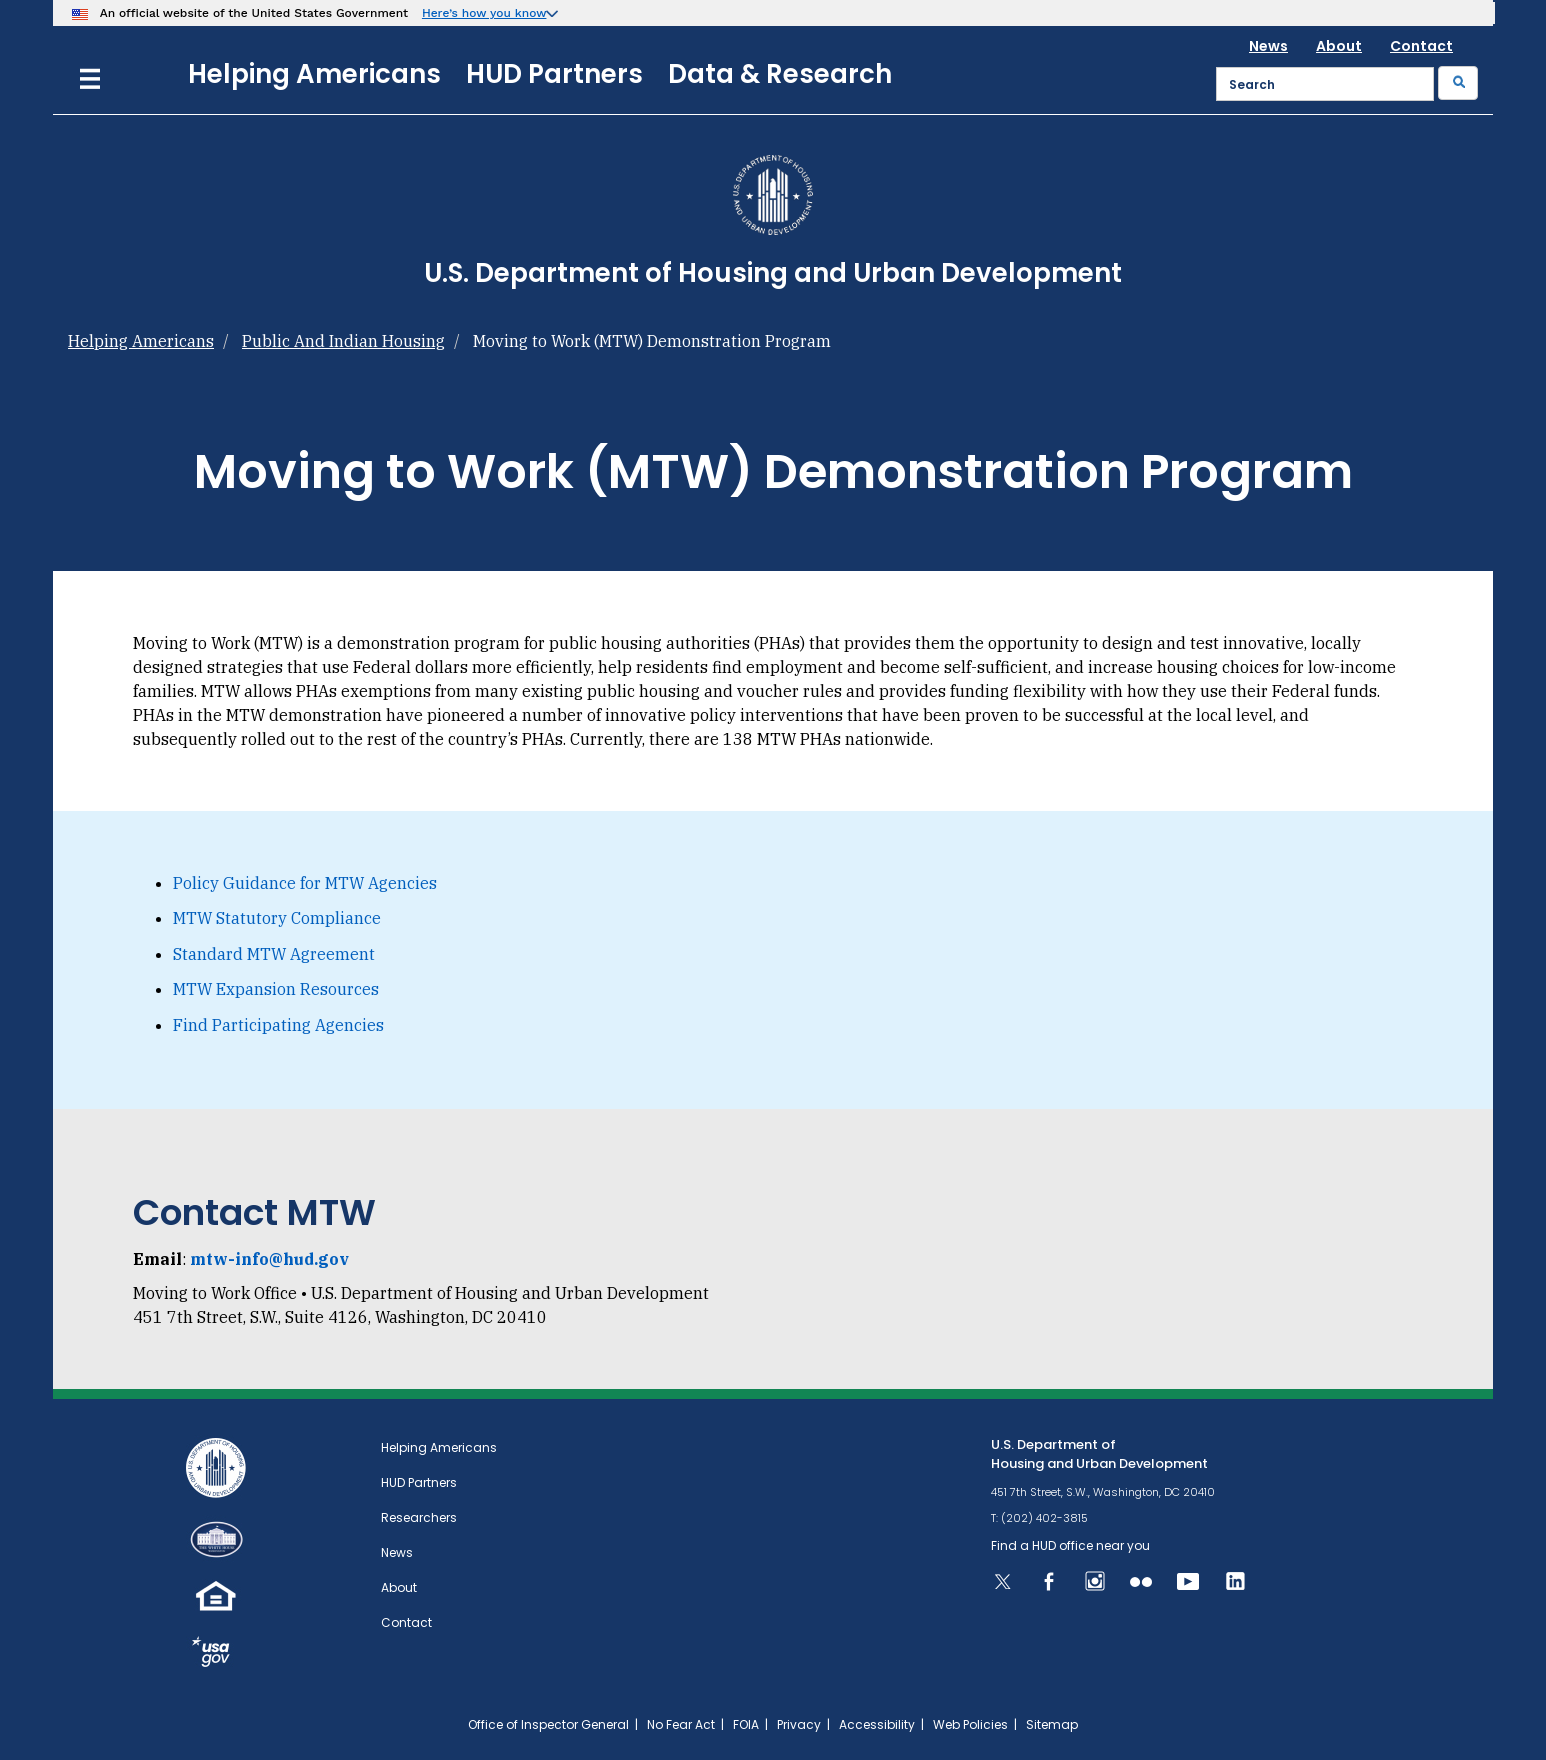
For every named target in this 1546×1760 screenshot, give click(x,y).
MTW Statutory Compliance (277, 918)
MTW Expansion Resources (276, 989)
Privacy (799, 1724)
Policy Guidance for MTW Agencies (305, 883)
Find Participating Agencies (278, 1025)
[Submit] (1458, 83)
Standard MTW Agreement (274, 954)
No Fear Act (681, 1724)
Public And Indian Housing (343, 341)
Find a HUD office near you (1070, 1545)
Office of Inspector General (548, 1724)
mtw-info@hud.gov (269, 1259)
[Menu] (90, 76)
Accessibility (877, 1724)
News (1268, 46)
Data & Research (780, 74)
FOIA (746, 1724)
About (1339, 46)
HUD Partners (554, 74)
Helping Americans (314, 74)
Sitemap (1052, 1724)
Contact (1421, 46)
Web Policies (970, 1724)
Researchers (419, 1517)
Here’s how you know (484, 13)
